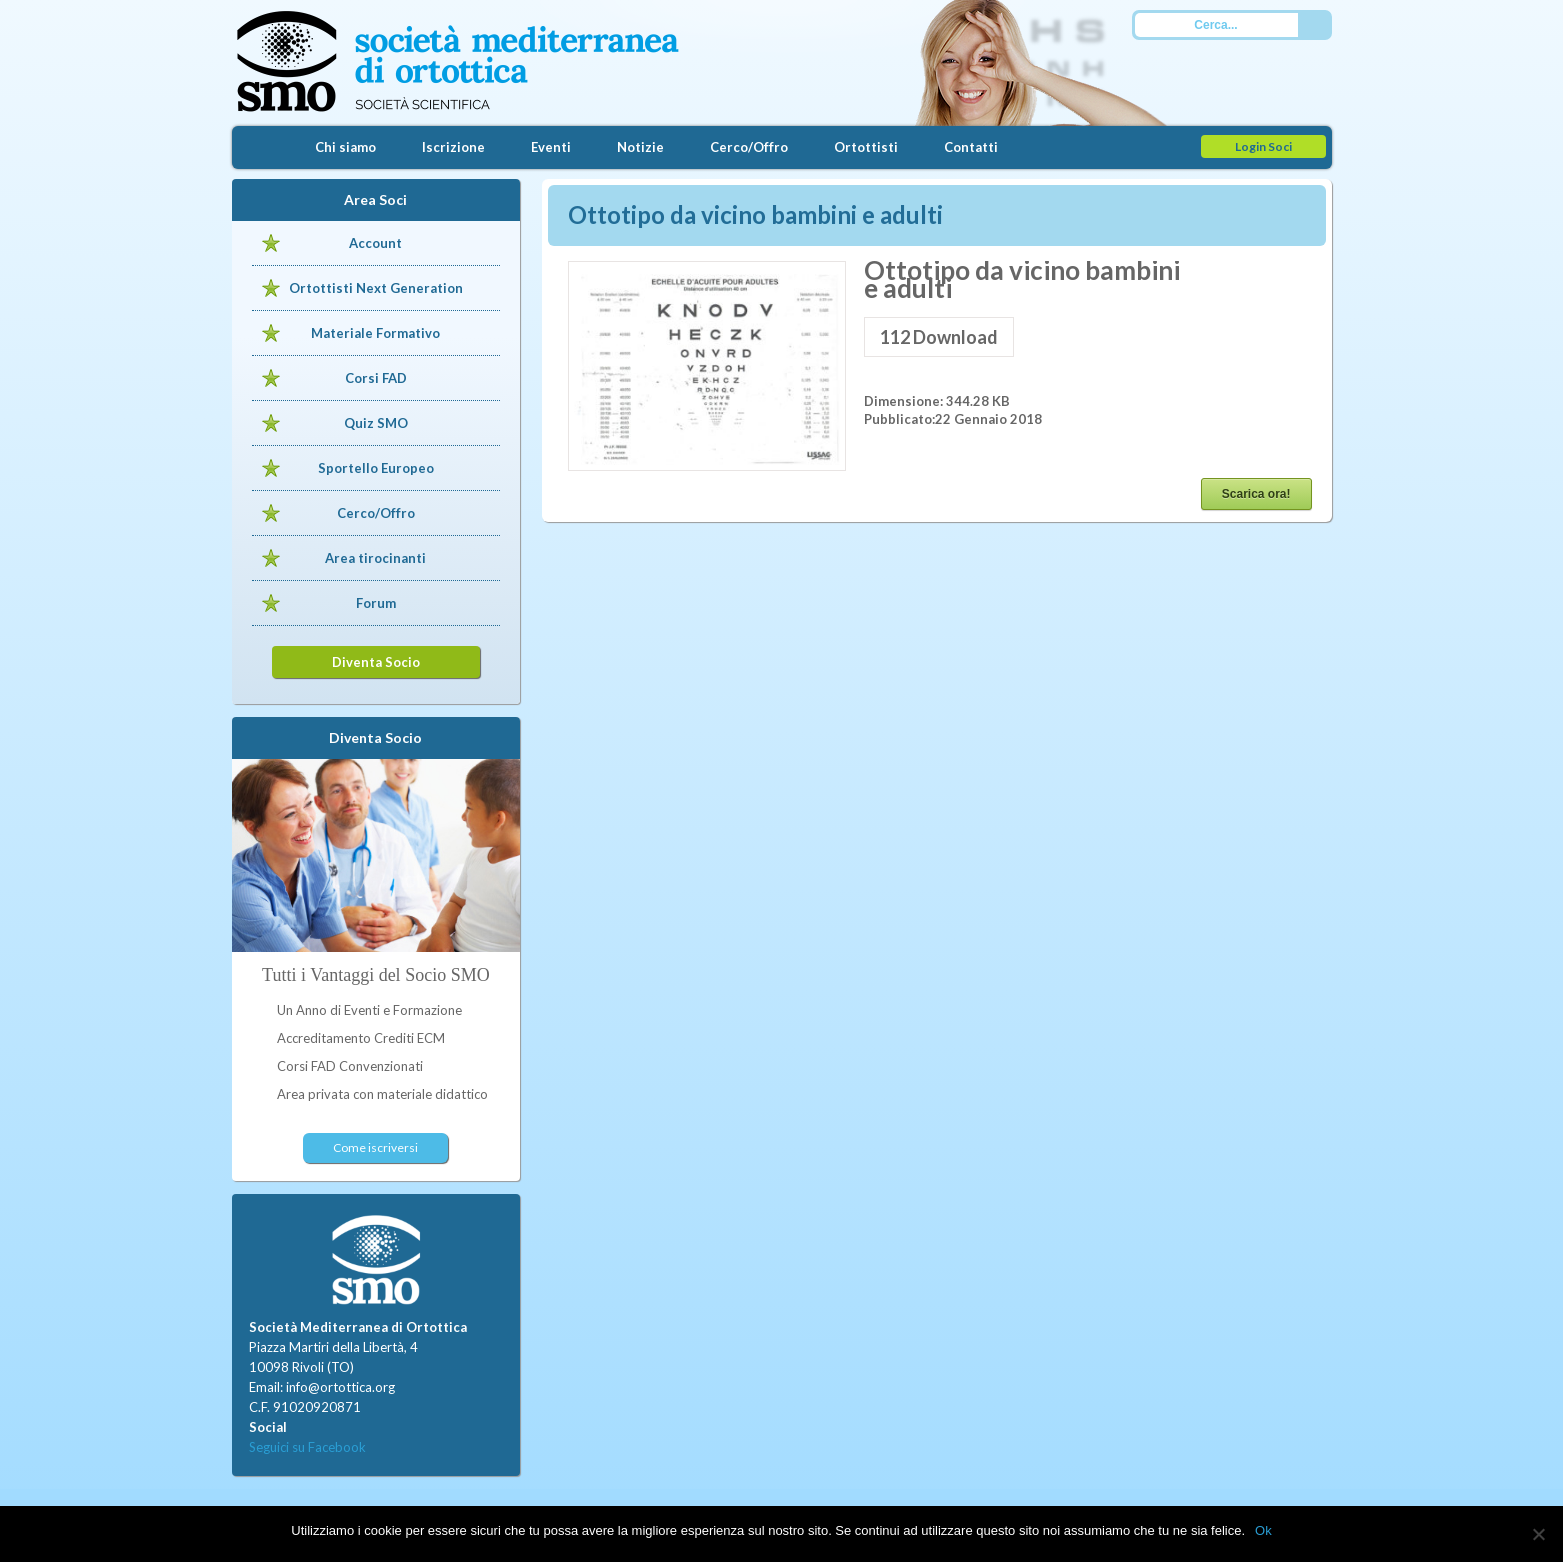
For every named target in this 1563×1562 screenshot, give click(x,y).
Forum (376, 603)
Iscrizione (453, 147)
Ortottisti (866, 147)
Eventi (551, 147)
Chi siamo (345, 147)
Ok (1263, 1530)
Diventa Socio (376, 662)
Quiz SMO (376, 423)
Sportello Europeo (376, 468)
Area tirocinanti (375, 558)
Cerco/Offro (749, 147)
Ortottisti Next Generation (376, 288)
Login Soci (1263, 146)
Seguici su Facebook (307, 1447)
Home (262, 147)
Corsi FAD (376, 378)
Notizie (640, 147)
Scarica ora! (1256, 494)
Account (375, 243)
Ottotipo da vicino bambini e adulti (755, 214)
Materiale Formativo (375, 333)
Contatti (971, 147)
